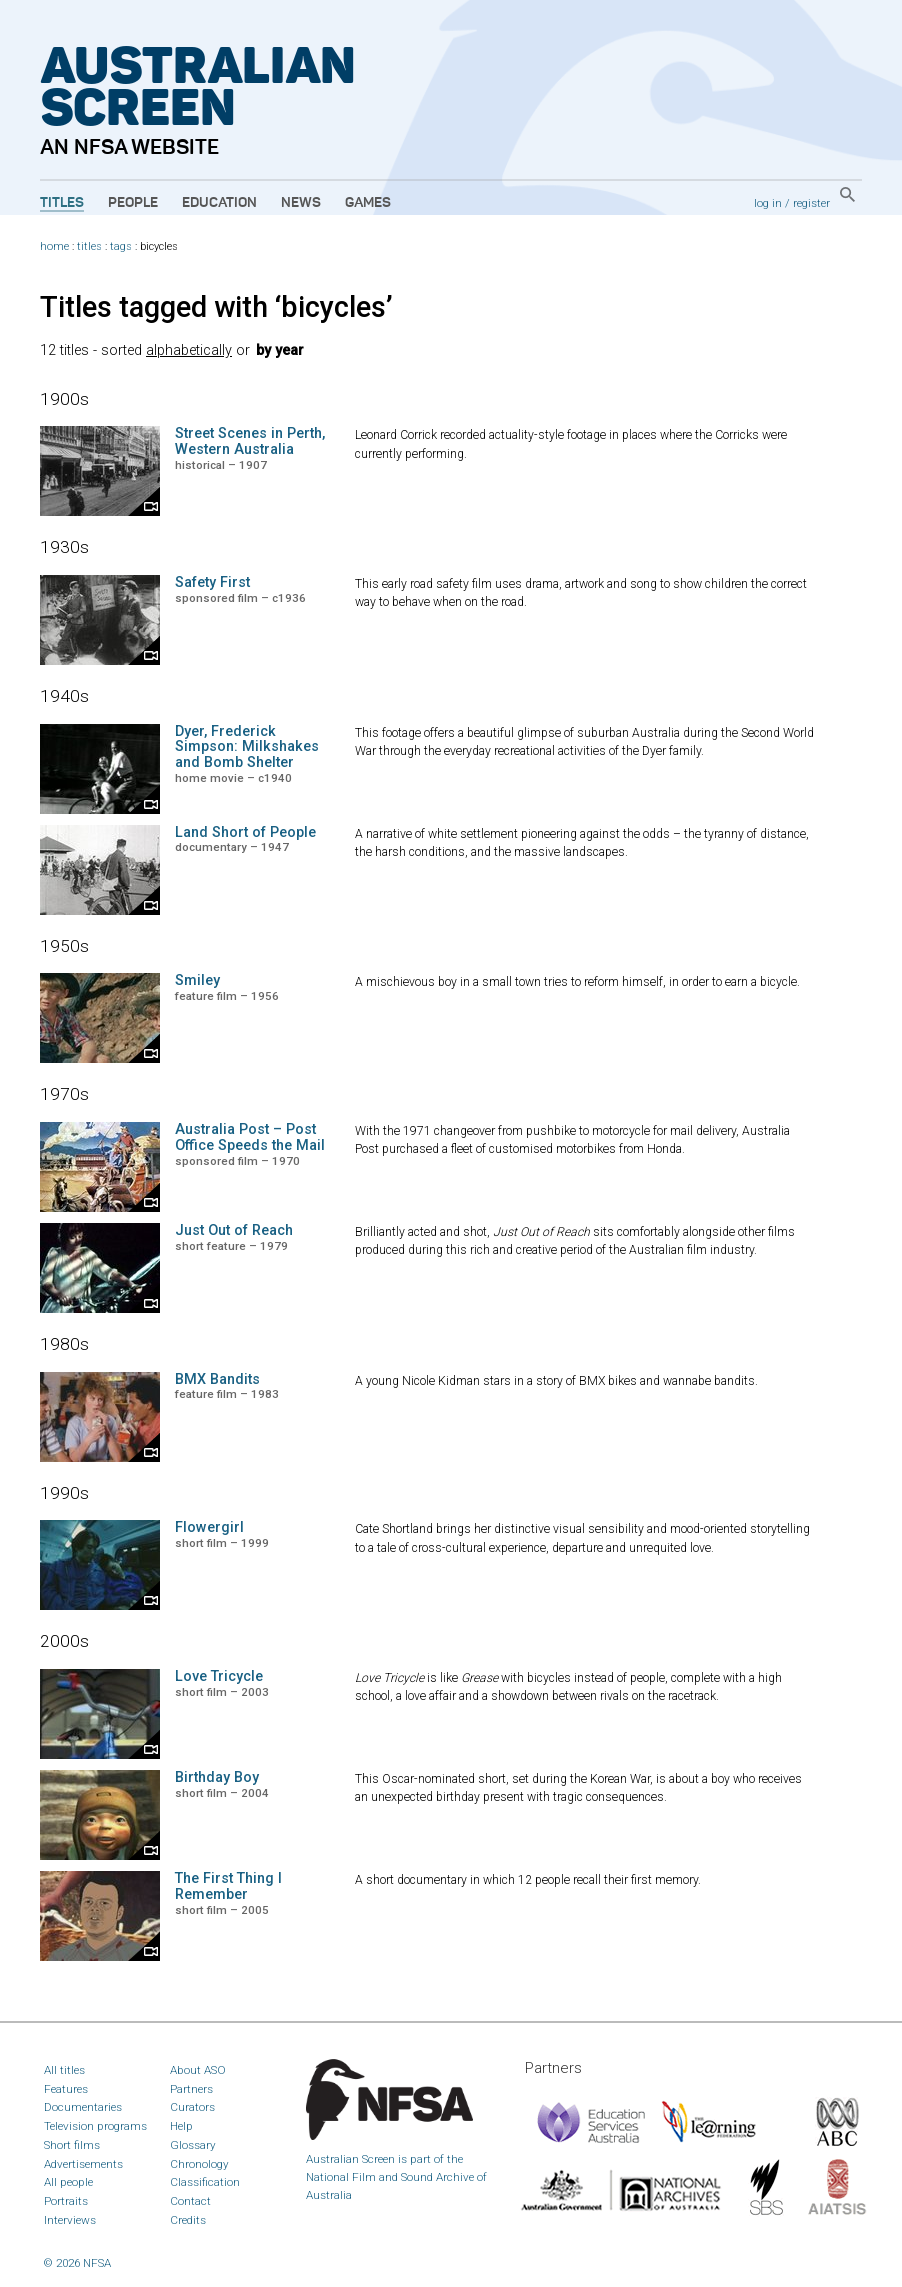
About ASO (198, 2070)
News (301, 203)
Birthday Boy (217, 1777)
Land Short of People (245, 832)
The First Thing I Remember (228, 1886)
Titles (62, 203)
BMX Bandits (217, 1379)
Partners (191, 2089)
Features (66, 2089)
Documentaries (83, 2107)
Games (368, 203)
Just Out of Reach (234, 1230)
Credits (188, 2220)
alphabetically (189, 350)
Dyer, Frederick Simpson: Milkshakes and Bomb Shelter (247, 747)
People (133, 203)
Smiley (197, 980)
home (54, 246)
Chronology (199, 2164)
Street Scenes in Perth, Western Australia (250, 441)
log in (768, 203)
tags (121, 246)
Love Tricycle (219, 1676)
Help (181, 2126)
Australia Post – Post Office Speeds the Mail (250, 1137)
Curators (192, 2107)
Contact (190, 2201)
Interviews (70, 2220)
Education (219, 203)
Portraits (66, 2201)
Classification (205, 2182)
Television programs (95, 2126)
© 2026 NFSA (77, 2263)
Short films (72, 2145)
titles (89, 246)
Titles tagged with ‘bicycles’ (216, 307)
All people (68, 2182)
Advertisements (83, 2164)
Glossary (193, 2145)
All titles (64, 2070)
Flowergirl (209, 1527)
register (811, 203)
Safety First (212, 582)
